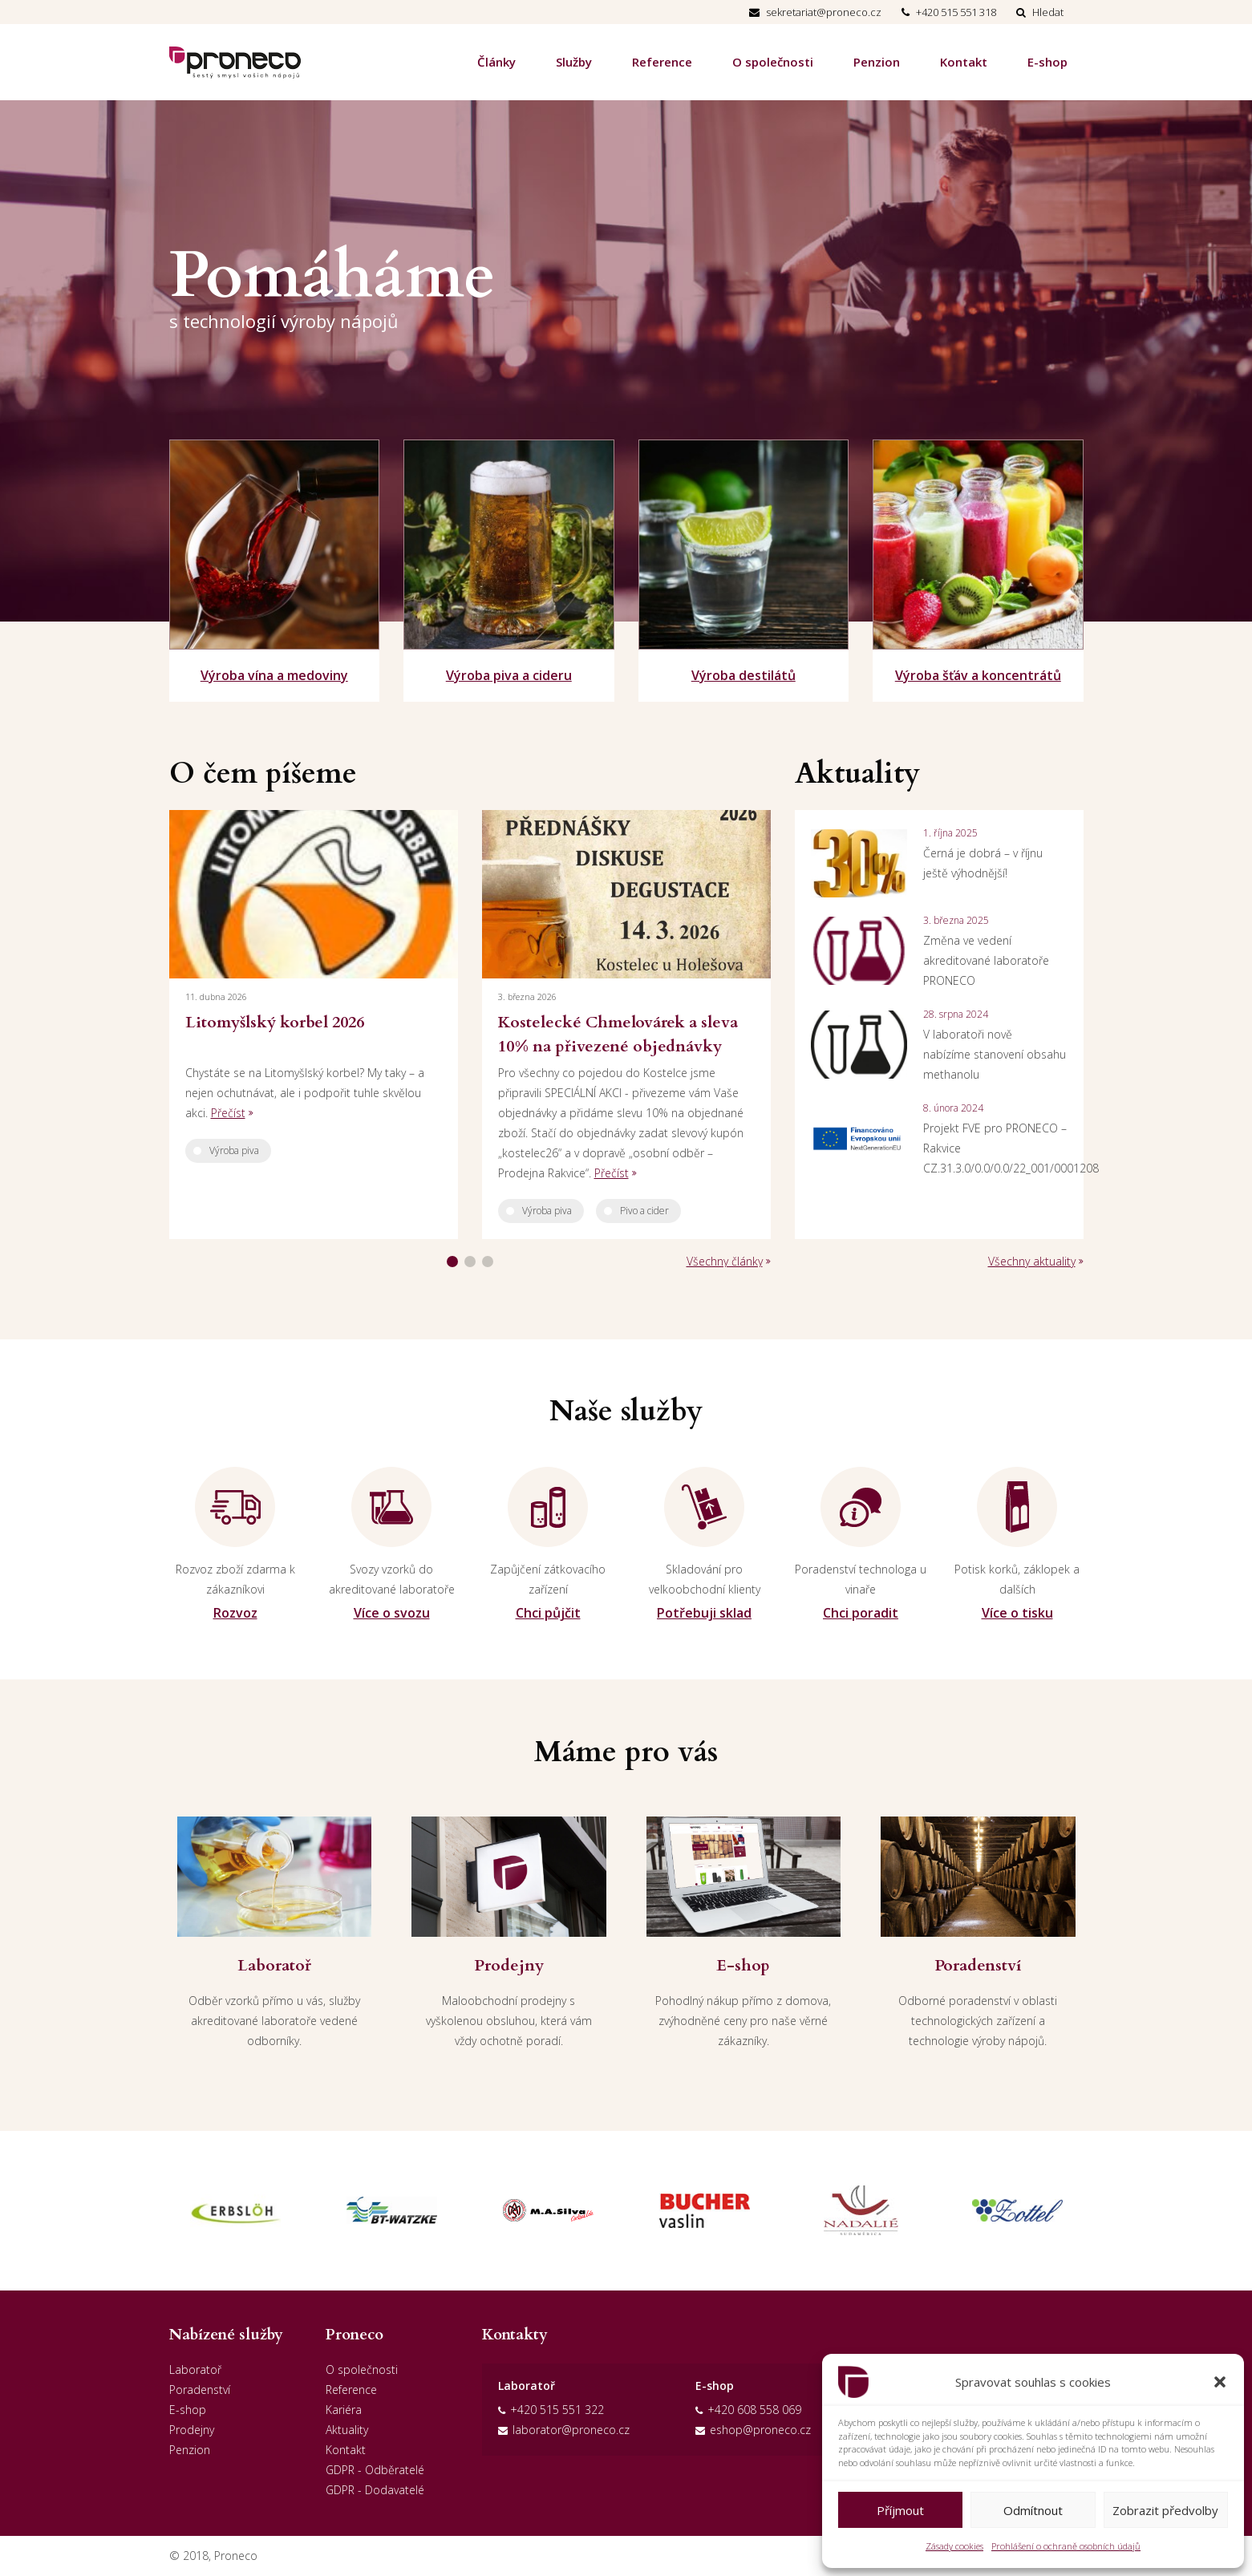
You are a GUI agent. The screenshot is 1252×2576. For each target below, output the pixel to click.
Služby (574, 62)
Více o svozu (392, 1613)
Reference (662, 62)
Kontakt (963, 62)
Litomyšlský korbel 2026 (274, 1022)
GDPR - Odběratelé (375, 2469)
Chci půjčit (548, 1613)
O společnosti (772, 62)
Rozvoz (235, 1613)
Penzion (876, 62)
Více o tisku (1017, 1613)
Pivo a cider (644, 1210)
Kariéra (344, 2409)
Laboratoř (195, 2369)
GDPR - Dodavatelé (375, 2489)
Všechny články (725, 1261)
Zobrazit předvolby (1165, 2510)
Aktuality (347, 2429)
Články (496, 62)
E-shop (1047, 62)
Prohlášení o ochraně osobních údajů (1066, 2546)
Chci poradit (860, 1613)
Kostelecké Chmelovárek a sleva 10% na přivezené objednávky (618, 1034)
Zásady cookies (954, 2546)
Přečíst (228, 1112)
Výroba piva (234, 1150)
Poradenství (199, 2389)
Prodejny (191, 2429)
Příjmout (900, 2510)
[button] (1220, 2382)
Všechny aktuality (1032, 1261)
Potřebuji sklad (704, 1613)
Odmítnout (1033, 2510)
